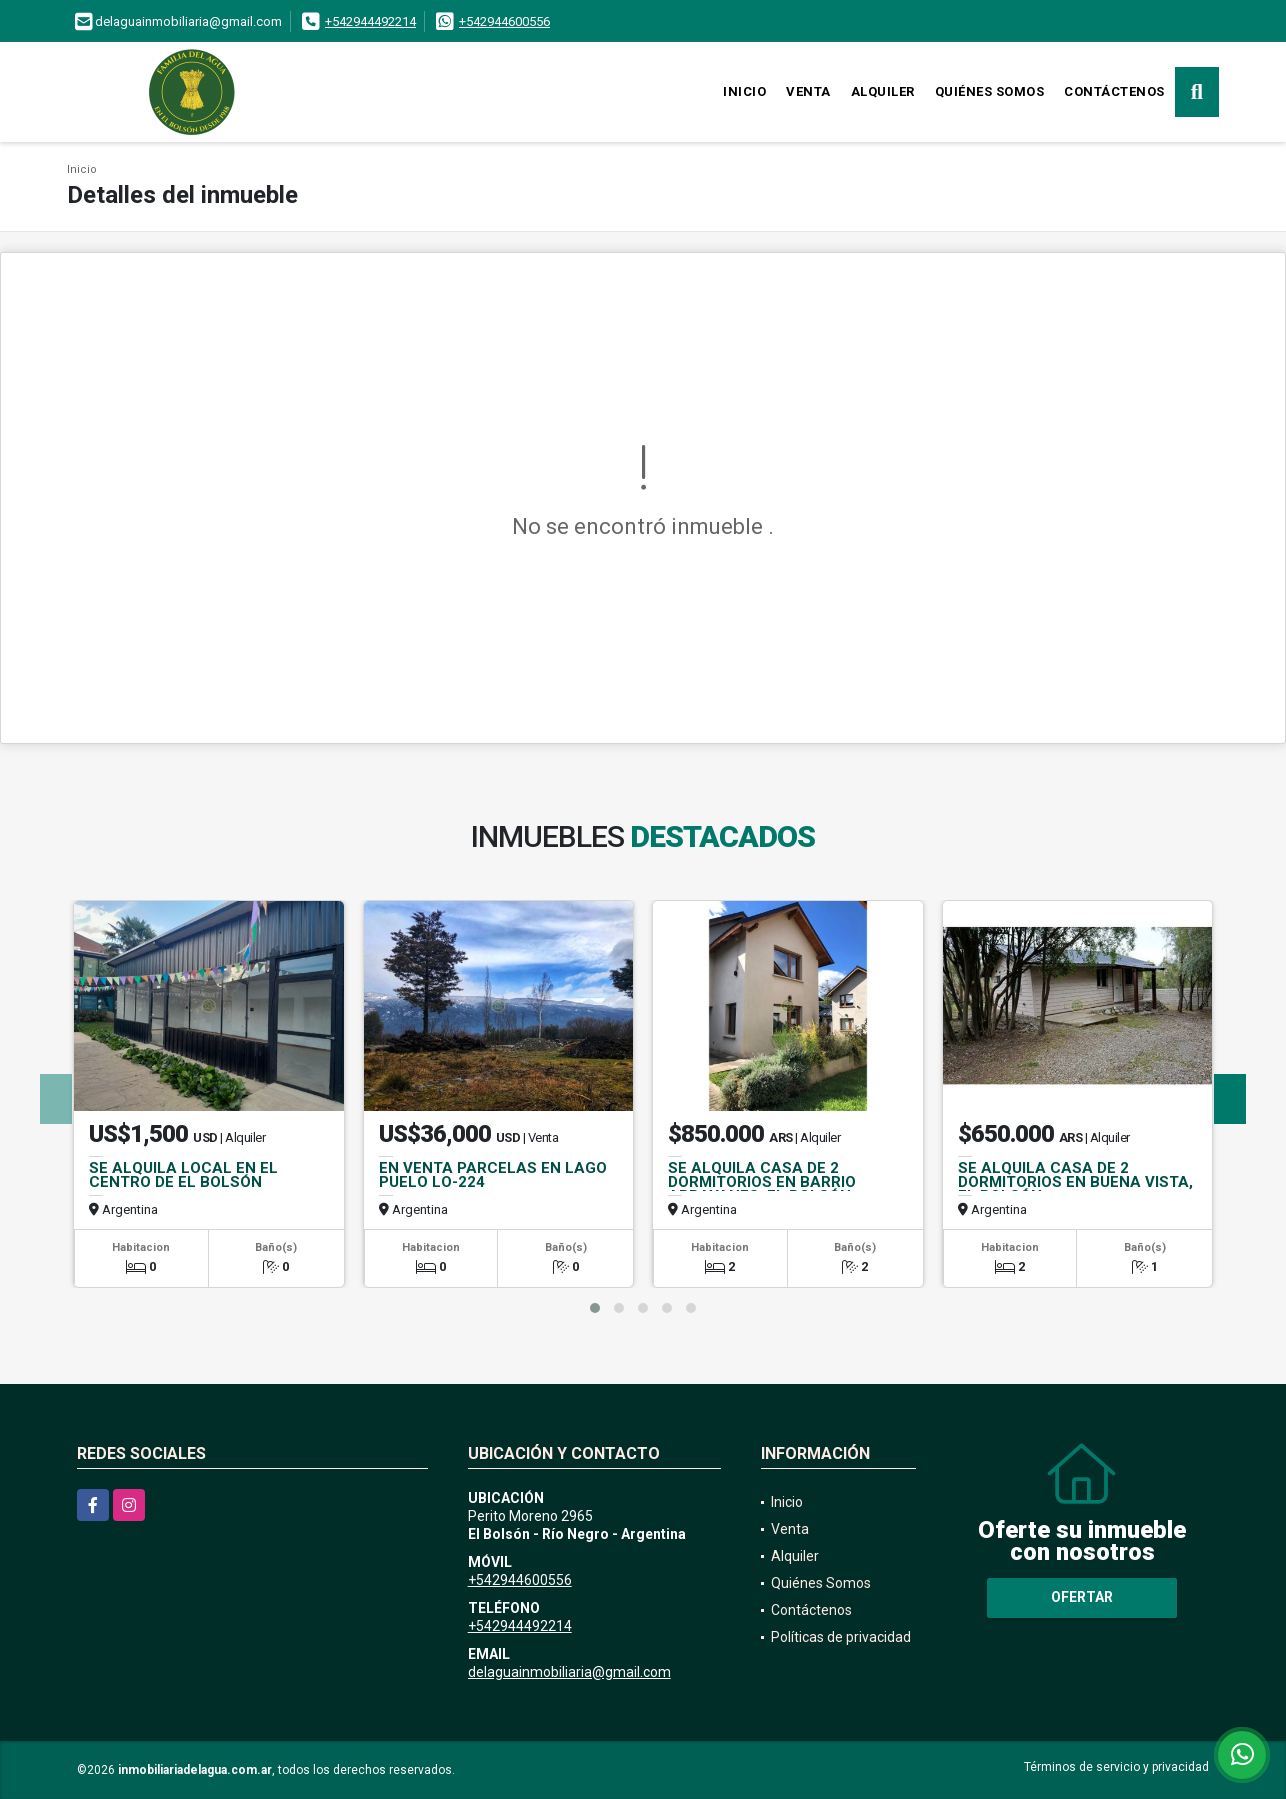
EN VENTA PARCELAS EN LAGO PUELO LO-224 (493, 1175)
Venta (808, 91)
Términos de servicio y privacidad (1116, 1767)
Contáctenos (1114, 91)
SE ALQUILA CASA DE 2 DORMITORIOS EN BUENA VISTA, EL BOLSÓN (1075, 1182)
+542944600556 (504, 21)
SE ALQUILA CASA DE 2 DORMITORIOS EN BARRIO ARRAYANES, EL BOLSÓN (762, 1182)
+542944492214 (370, 21)
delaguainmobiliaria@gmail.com (569, 1672)
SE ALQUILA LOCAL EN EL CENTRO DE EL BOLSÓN (183, 1175)
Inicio (744, 91)
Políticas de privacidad (841, 1637)
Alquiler (883, 91)
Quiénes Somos (990, 91)
